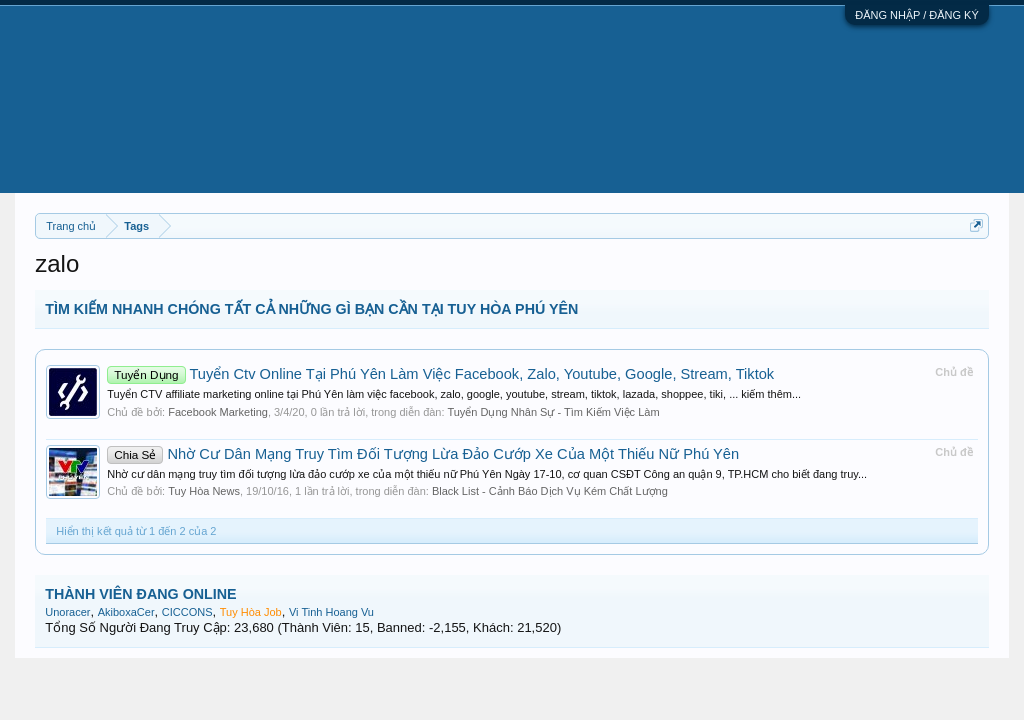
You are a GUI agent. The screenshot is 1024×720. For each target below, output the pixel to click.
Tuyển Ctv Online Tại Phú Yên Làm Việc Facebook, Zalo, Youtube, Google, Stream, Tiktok (440, 374)
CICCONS (187, 612)
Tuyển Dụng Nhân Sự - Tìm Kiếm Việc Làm (553, 412)
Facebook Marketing (218, 412)
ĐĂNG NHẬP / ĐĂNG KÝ (917, 15)
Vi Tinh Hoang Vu (331, 612)
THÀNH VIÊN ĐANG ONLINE (140, 594)
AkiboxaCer (126, 612)
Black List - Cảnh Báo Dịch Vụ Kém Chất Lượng (550, 491)
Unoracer (67, 612)
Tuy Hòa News (204, 491)
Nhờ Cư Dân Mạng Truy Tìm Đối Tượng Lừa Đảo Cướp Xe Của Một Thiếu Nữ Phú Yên (423, 454)
